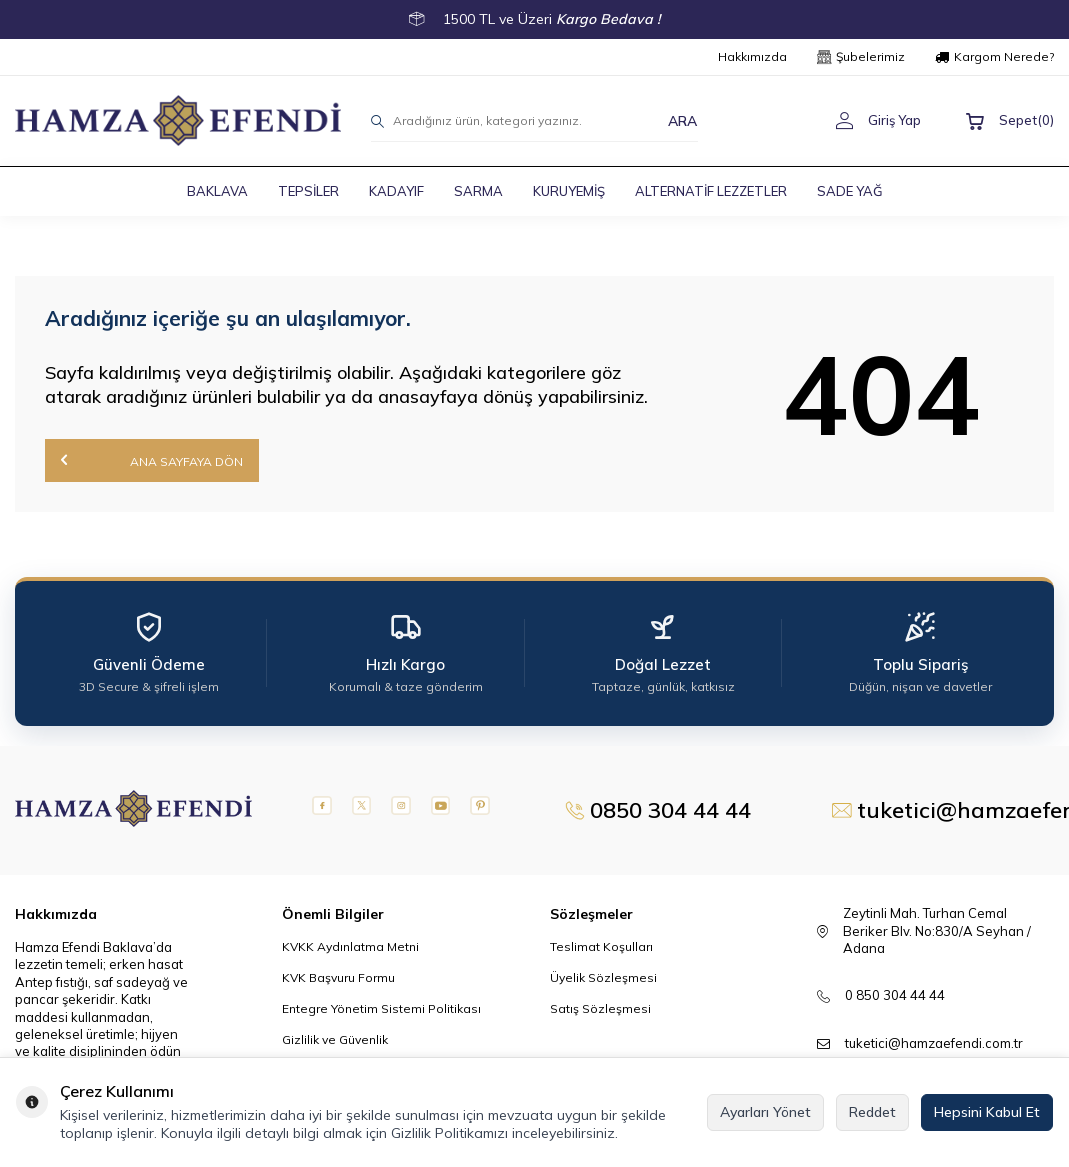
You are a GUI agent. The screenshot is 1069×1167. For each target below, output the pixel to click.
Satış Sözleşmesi (600, 1008)
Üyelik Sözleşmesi (603, 977)
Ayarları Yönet (765, 1112)
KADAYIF (396, 191)
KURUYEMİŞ (569, 191)
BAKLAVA (217, 191)
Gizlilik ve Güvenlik (335, 1039)
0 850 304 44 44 (895, 995)
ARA (682, 120)
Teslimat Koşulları (601, 946)
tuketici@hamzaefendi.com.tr (934, 1043)
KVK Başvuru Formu (338, 977)
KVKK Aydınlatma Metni (350, 946)
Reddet (872, 1112)
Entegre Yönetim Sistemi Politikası (381, 1008)
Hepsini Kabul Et (987, 1112)
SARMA (478, 191)
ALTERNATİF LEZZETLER (711, 191)
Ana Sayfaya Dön (152, 459)
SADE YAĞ (850, 191)
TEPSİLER (308, 191)
